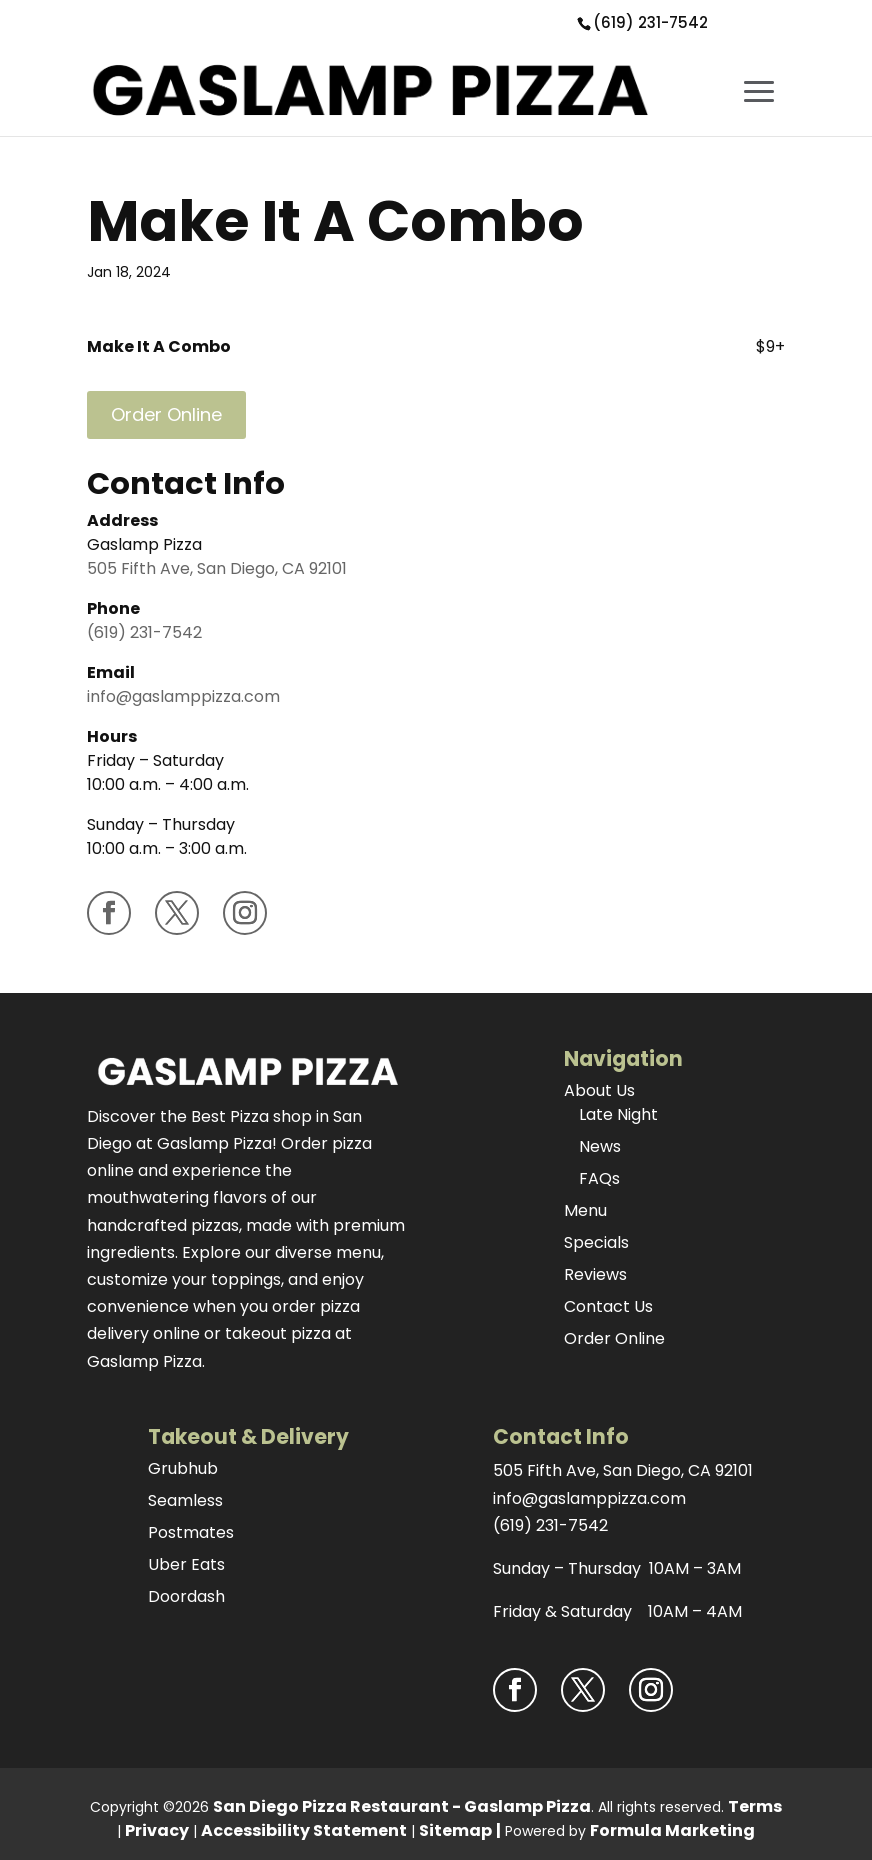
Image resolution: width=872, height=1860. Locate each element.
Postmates (191, 1532)
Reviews (595, 1274)
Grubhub (183, 1468)
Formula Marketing (672, 1830)
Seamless (185, 1500)
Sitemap (455, 1830)
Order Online (166, 414)
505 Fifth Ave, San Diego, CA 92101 (217, 568)
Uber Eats (186, 1564)
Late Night (618, 1114)
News (600, 1146)
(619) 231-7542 (650, 22)
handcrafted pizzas (163, 1225)
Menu (585, 1210)
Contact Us (608, 1306)
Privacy (157, 1830)
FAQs (599, 1178)
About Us (599, 1090)
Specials (596, 1242)
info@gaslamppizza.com (183, 696)
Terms (755, 1806)
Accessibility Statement (304, 1830)
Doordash (186, 1596)
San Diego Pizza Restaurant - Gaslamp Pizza (402, 1806)
